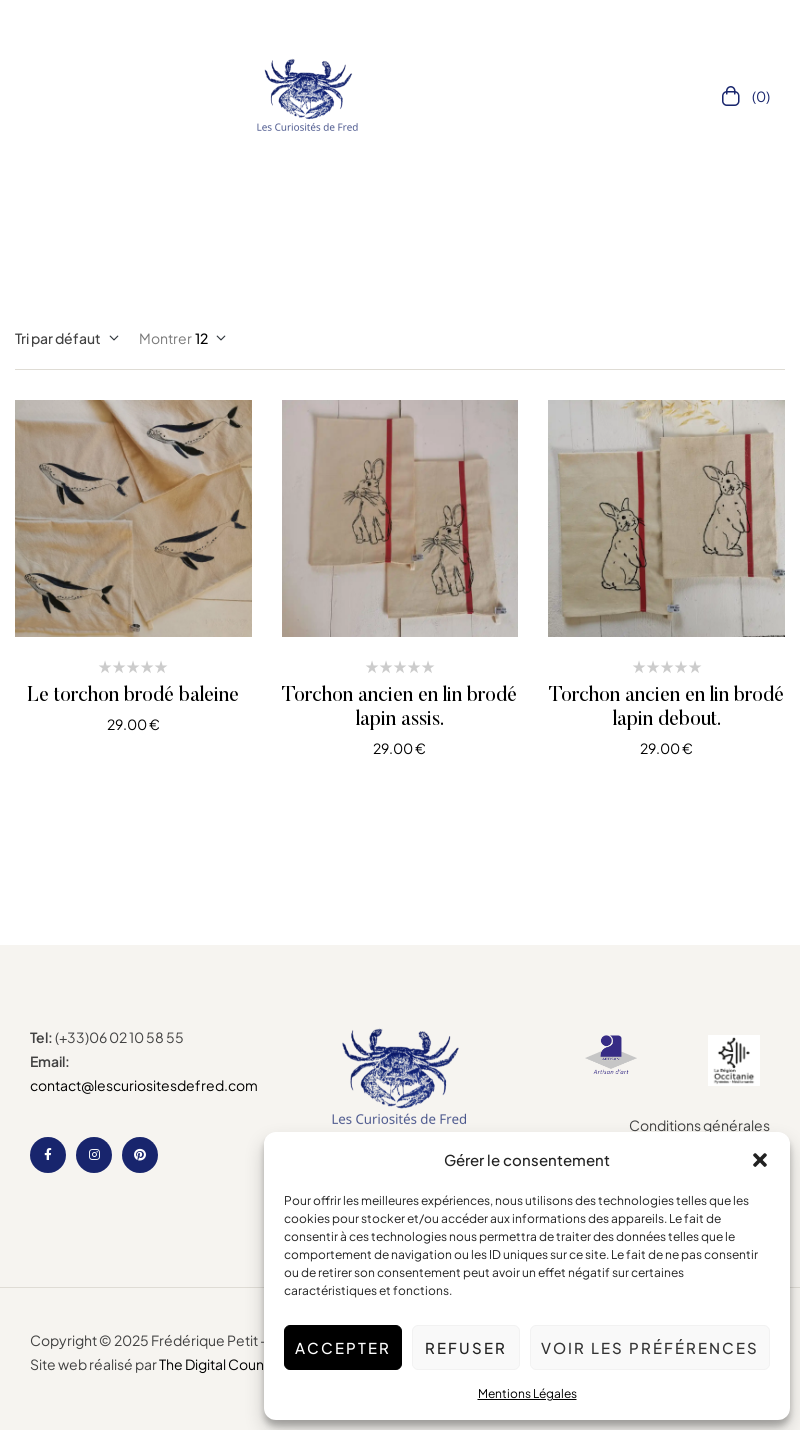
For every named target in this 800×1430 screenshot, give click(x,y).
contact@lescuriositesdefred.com (144, 1085)
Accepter (343, 1347)
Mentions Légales (527, 1393)
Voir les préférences (650, 1347)
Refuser (466, 1347)
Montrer (165, 338)
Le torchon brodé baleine (133, 696)
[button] (760, 1160)
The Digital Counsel (221, 1364)
